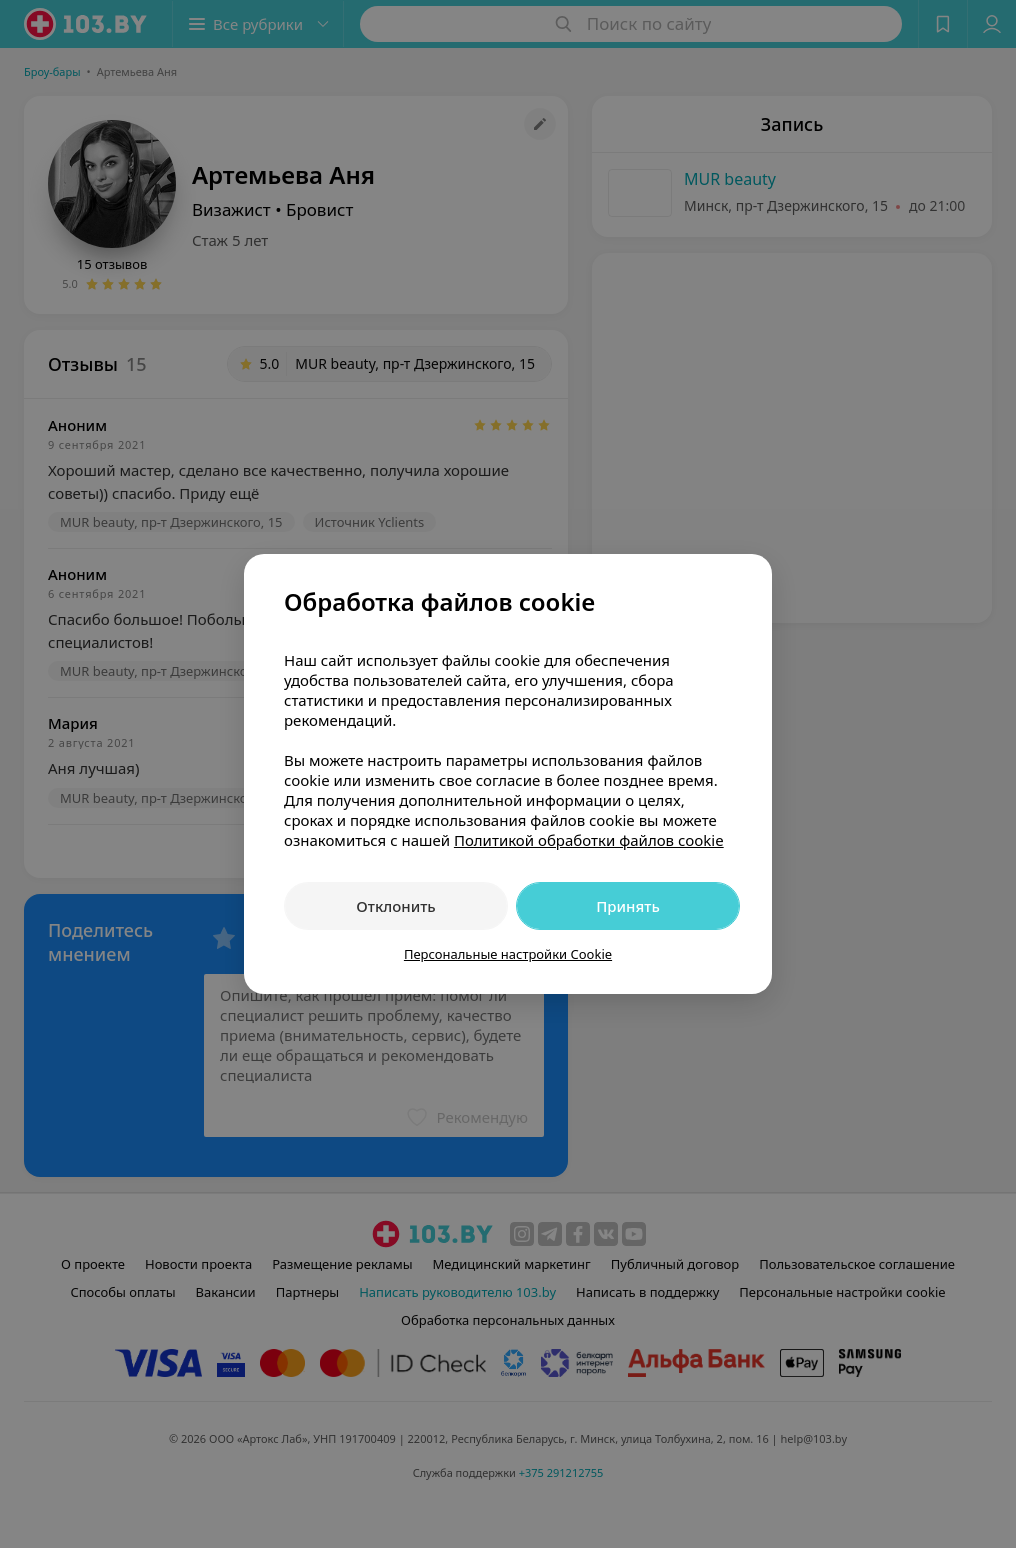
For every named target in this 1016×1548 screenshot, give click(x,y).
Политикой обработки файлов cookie (589, 840)
